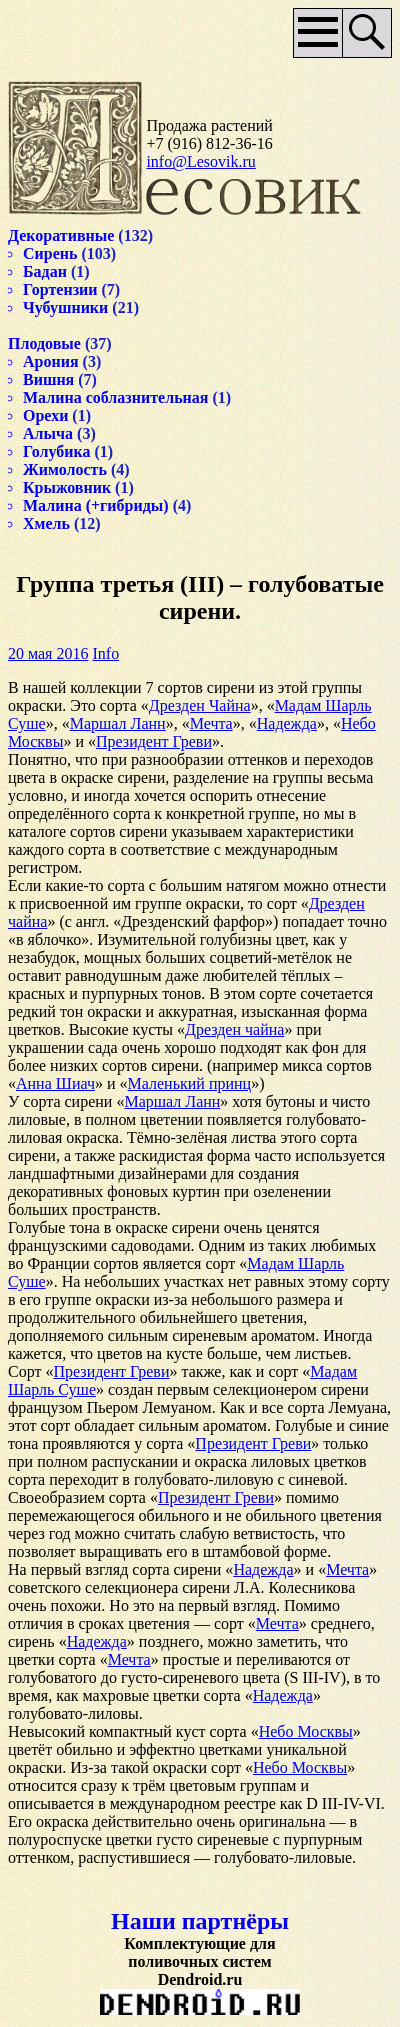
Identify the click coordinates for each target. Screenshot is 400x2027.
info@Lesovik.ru (200, 161)
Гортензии (60, 289)
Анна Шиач (55, 1083)
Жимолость (65, 469)
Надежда (287, 723)
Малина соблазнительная (115, 397)
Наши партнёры (200, 1921)
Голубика (57, 451)
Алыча (48, 433)
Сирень (50, 253)
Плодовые (44, 343)
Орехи (45, 415)
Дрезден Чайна (200, 705)
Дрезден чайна (234, 1029)
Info (105, 653)
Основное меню (318, 33)
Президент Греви (154, 741)
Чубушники (65, 307)
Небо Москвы (306, 1731)
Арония (51, 361)
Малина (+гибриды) (96, 505)
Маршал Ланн (118, 723)
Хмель (46, 523)
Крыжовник (67, 487)
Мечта (211, 723)
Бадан (45, 271)
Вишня (48, 379)
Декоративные (61, 235)
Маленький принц (190, 1083)
